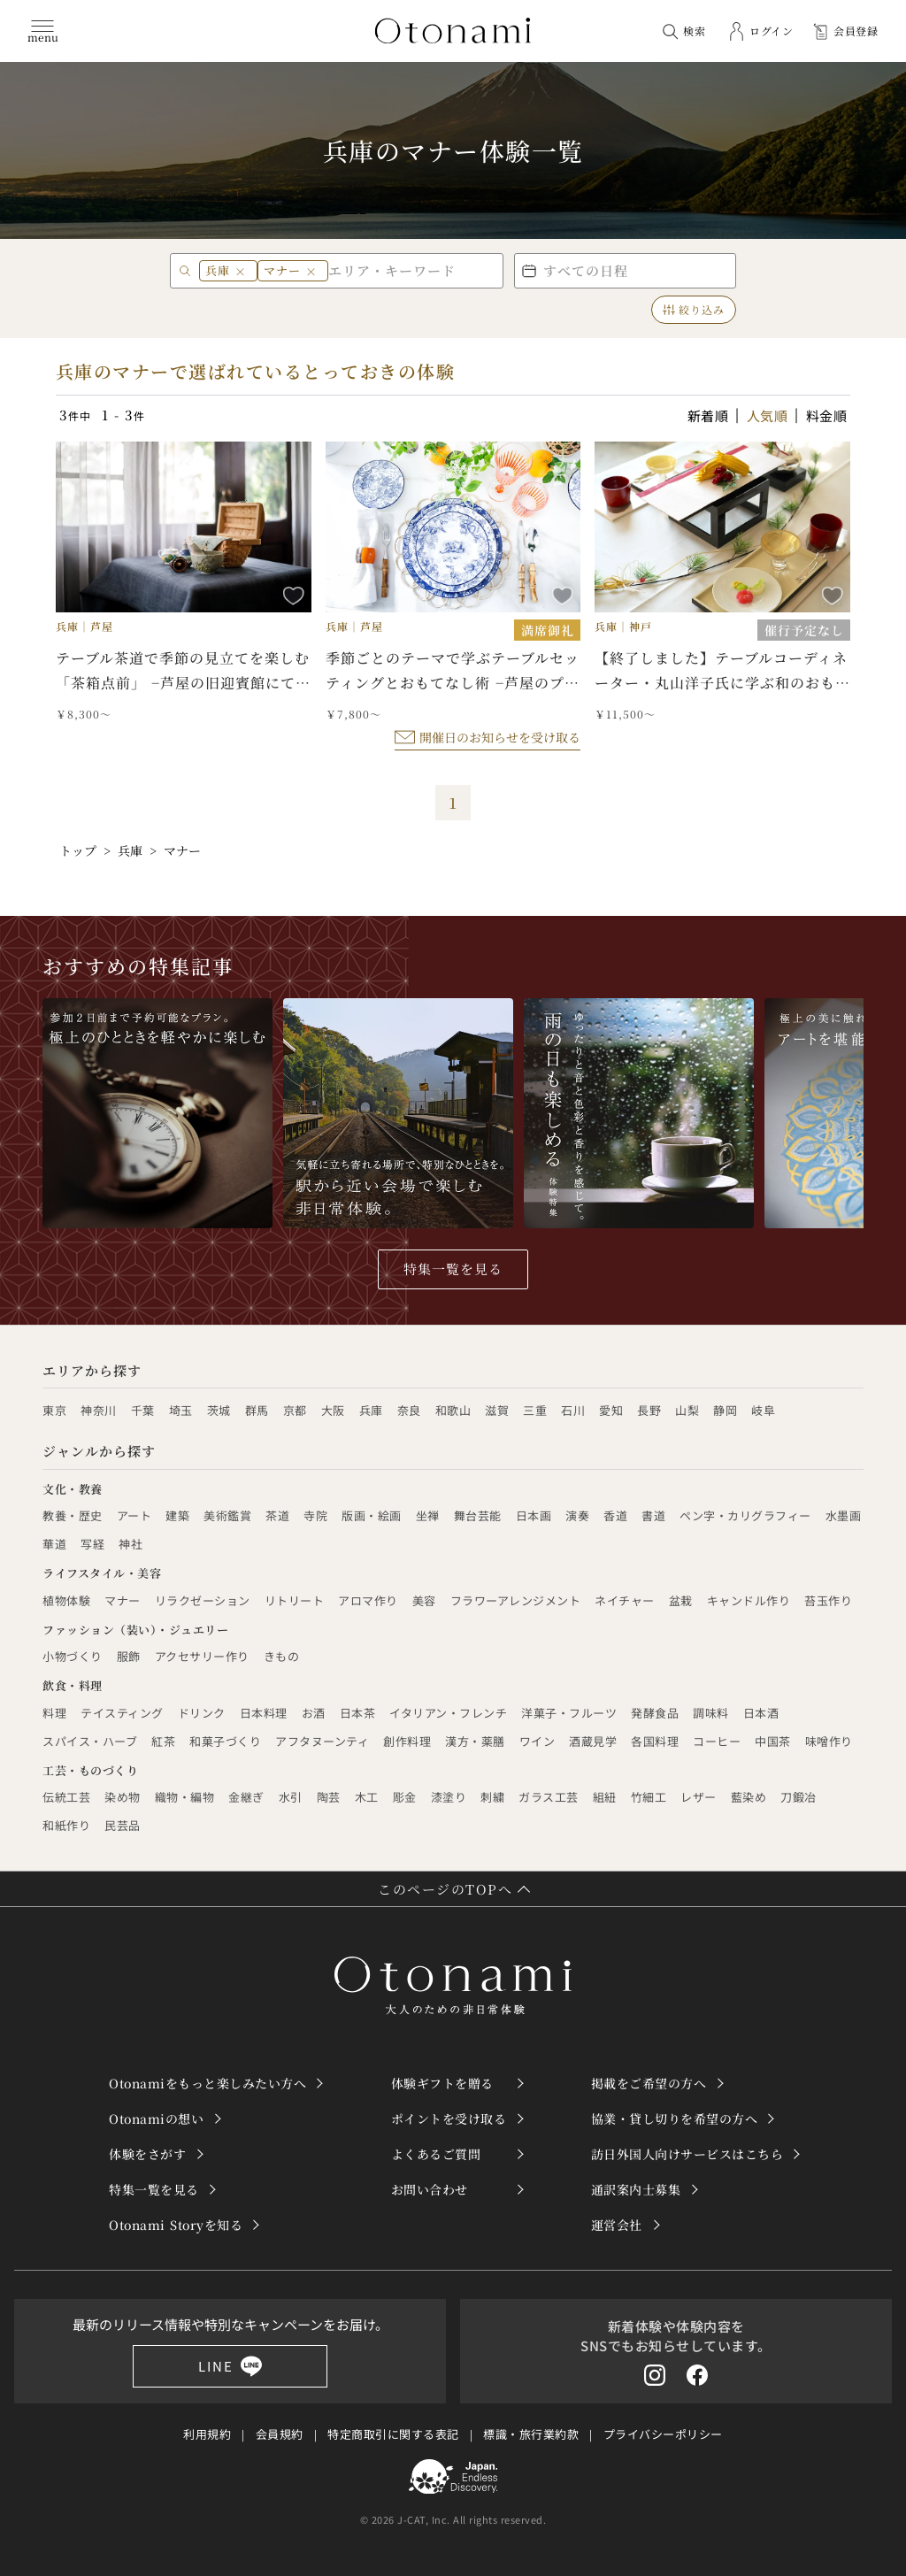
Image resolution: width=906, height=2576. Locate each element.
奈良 (409, 1410)
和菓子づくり (225, 1741)
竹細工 (649, 1796)
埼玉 (181, 1410)
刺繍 (492, 1796)
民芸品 (122, 1825)
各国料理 (655, 1741)
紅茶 (163, 1741)
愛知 (611, 1410)
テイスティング (122, 1712)
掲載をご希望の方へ (649, 2083)
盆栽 (681, 1600)
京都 (295, 1410)
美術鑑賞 (227, 1515)
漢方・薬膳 (475, 1741)
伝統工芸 (66, 1796)
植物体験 (66, 1600)
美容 (424, 1600)
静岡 (725, 1410)
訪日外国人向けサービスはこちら (687, 2154)
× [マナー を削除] (311, 271)
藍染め (749, 1796)
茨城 (219, 1410)
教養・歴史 (72, 1515)
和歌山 (453, 1410)
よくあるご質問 (436, 2154)
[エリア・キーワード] (411, 270)
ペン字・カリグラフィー (745, 1515)
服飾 (129, 1656)
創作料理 (407, 1741)
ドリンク (202, 1712)
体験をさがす (147, 2154)
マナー (122, 1600)
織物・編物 (185, 1796)
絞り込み (694, 309)
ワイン (537, 1741)
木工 (367, 1796)
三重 (535, 1410)
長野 (649, 1410)
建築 (177, 1515)
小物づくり (72, 1656)
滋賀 (497, 1410)
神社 (130, 1543)
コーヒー (717, 1741)
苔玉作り (828, 1600)
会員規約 (279, 2434)
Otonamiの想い (156, 2118)
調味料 (711, 1712)
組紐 (605, 1796)
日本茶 (358, 1712)
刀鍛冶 (798, 1796)
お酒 (314, 1712)
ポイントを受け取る (449, 2118)
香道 (615, 1515)
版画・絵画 (372, 1515)
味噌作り (829, 1741)
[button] (625, 270)
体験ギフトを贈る (442, 2083)
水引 (291, 1796)
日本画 (534, 1515)
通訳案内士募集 (636, 2189)
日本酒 (761, 1712)
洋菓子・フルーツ (569, 1712)
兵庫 (371, 1410)
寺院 (315, 1515)
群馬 (257, 1410)
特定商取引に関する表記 (393, 2434)
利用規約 (207, 2434)
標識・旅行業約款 (531, 2434)
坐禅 (428, 1515)
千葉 (143, 1410)
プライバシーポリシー (663, 2434)
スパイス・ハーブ (89, 1741)
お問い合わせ (429, 2189)
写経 (92, 1543)
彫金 (405, 1796)
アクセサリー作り (202, 1656)
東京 (54, 1410)
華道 (54, 1543)
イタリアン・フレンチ (448, 1712)
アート (134, 1515)
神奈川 (99, 1410)
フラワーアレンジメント (515, 1600)
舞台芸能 (478, 1515)
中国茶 (773, 1741)
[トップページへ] (453, 30)
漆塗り (449, 1796)
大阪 (333, 1410)
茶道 (277, 1515)
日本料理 (264, 1712)
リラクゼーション (202, 1600)
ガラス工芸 (548, 1796)
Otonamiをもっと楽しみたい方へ (207, 2083)
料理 (54, 1712)
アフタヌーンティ (322, 1741)
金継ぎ (246, 1796)
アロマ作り (368, 1600)
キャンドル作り (749, 1600)
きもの (282, 1656)
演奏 (577, 1515)
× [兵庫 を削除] (240, 271)
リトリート (295, 1600)
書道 (653, 1515)
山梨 (687, 1410)
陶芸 (329, 1796)
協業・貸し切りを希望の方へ (674, 2118)
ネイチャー (625, 1600)
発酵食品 (655, 1712)
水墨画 (843, 1515)
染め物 (122, 1796)
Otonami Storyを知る (175, 2225)
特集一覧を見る (453, 1268)
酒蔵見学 (593, 1741)
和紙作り (66, 1825)
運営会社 (616, 2225)
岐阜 (763, 1410)
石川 (573, 1410)
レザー (698, 1796)
